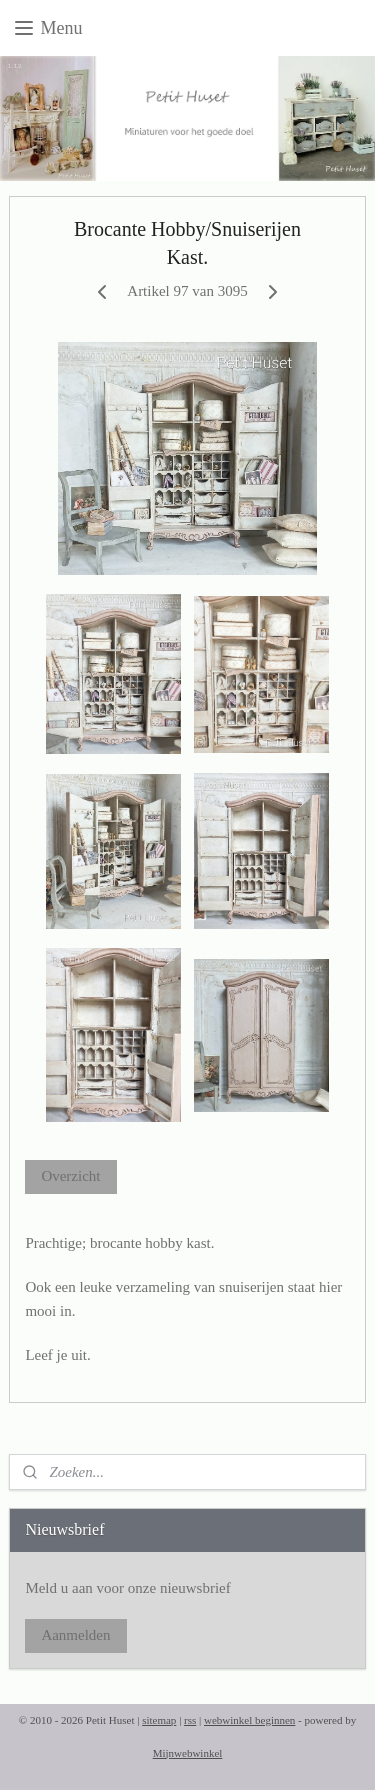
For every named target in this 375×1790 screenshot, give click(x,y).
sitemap (159, 1720)
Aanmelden (75, 1635)
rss (190, 1720)
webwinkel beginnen (249, 1720)
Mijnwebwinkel (188, 1753)
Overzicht (70, 1176)
